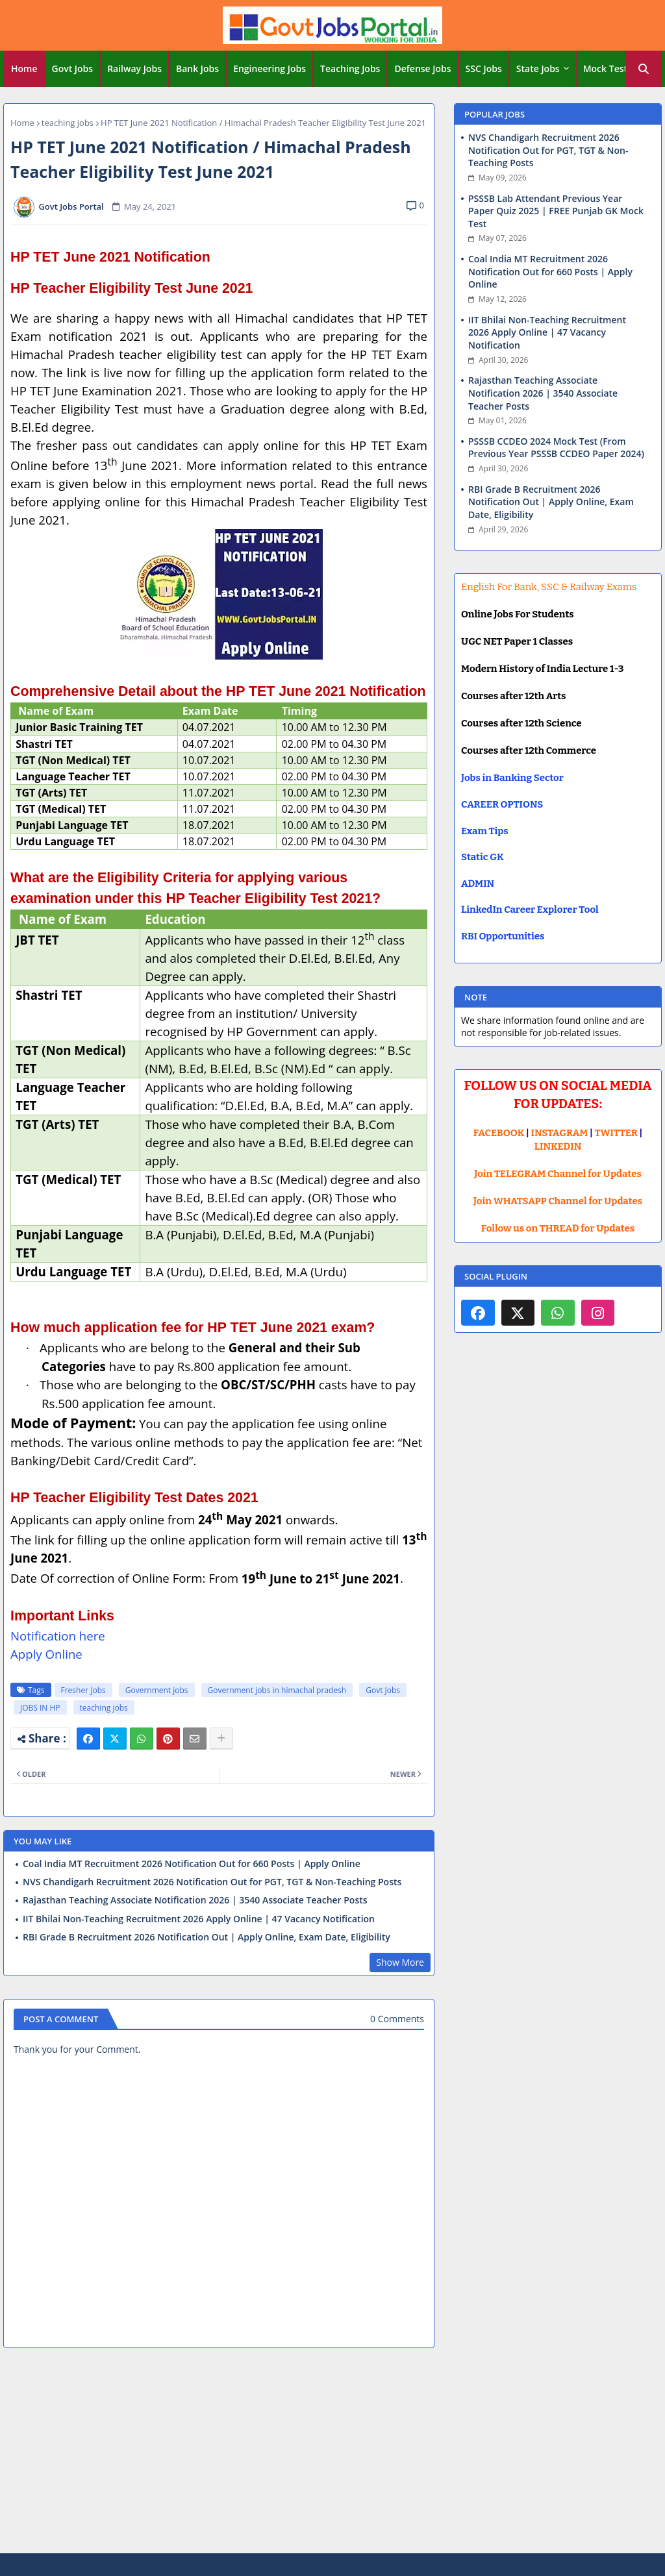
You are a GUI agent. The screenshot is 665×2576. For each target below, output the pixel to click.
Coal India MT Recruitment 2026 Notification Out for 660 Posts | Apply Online (191, 1864)
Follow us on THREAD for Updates (557, 1228)
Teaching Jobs (350, 68)
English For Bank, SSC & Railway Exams (548, 587)
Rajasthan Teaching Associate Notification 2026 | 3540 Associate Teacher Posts (195, 1900)
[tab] (24, 69)
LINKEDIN (558, 1146)
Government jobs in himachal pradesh (277, 1690)
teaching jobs (68, 123)
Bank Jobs (197, 68)
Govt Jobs (73, 68)
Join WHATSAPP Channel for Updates (557, 1201)
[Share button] (221, 1739)
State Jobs (538, 68)
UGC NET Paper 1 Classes (517, 641)
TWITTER (615, 1133)
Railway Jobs (134, 68)
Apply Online (46, 1654)
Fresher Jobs (83, 1690)
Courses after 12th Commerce (528, 750)
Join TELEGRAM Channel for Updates (558, 1174)
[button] (643, 69)
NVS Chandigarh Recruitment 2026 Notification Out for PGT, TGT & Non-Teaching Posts (212, 1882)
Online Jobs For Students (517, 614)
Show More (400, 1962)
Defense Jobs (422, 68)
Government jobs (156, 1690)
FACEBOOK (499, 1133)
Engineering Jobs (269, 68)
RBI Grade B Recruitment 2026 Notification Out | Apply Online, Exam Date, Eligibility (206, 1937)
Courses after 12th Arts (513, 696)
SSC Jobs (484, 68)
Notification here (57, 1636)
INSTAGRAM (559, 1133)
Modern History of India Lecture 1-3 (542, 669)
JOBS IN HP (40, 1707)
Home (24, 68)
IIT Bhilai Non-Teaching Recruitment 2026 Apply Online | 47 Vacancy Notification (199, 1919)
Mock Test (605, 68)
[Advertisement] (332, 2453)
